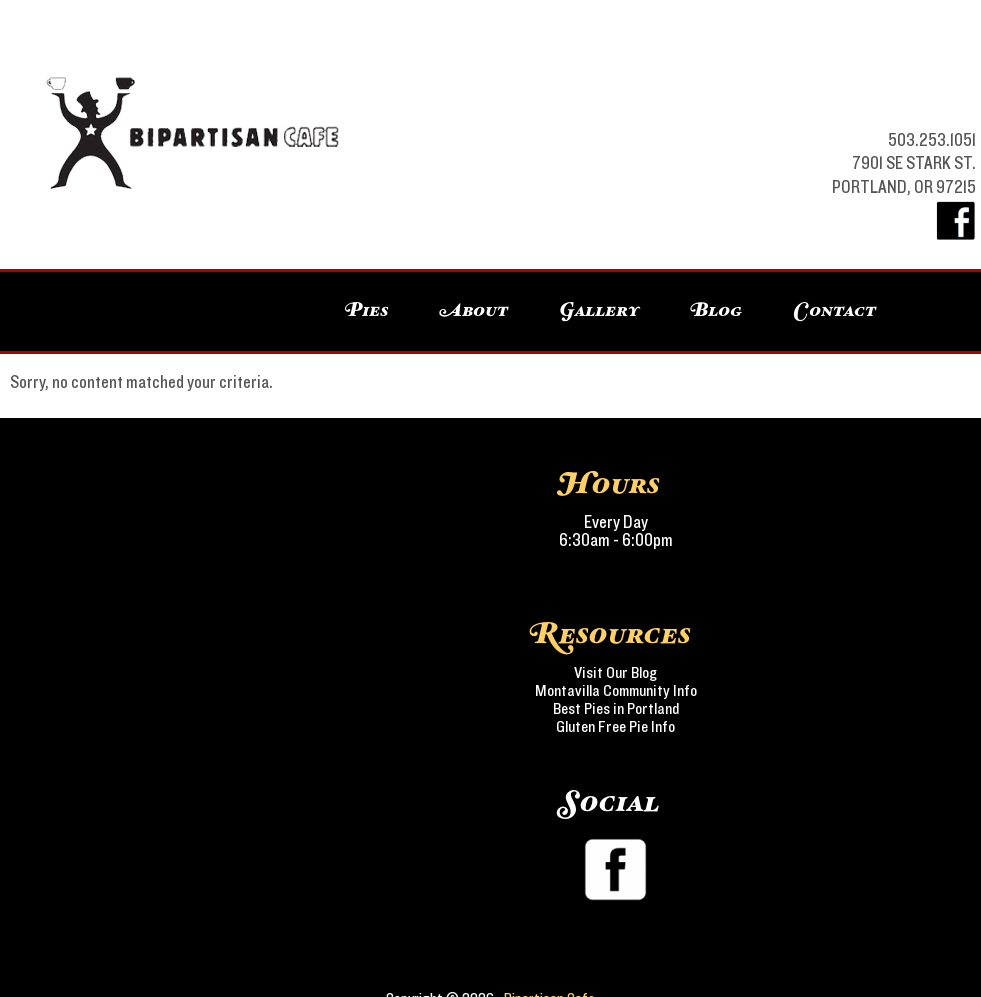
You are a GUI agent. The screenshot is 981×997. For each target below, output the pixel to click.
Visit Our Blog (615, 673)
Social (611, 803)
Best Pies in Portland (616, 709)
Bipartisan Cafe (349, 80)
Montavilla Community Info (615, 691)
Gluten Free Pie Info (615, 727)
